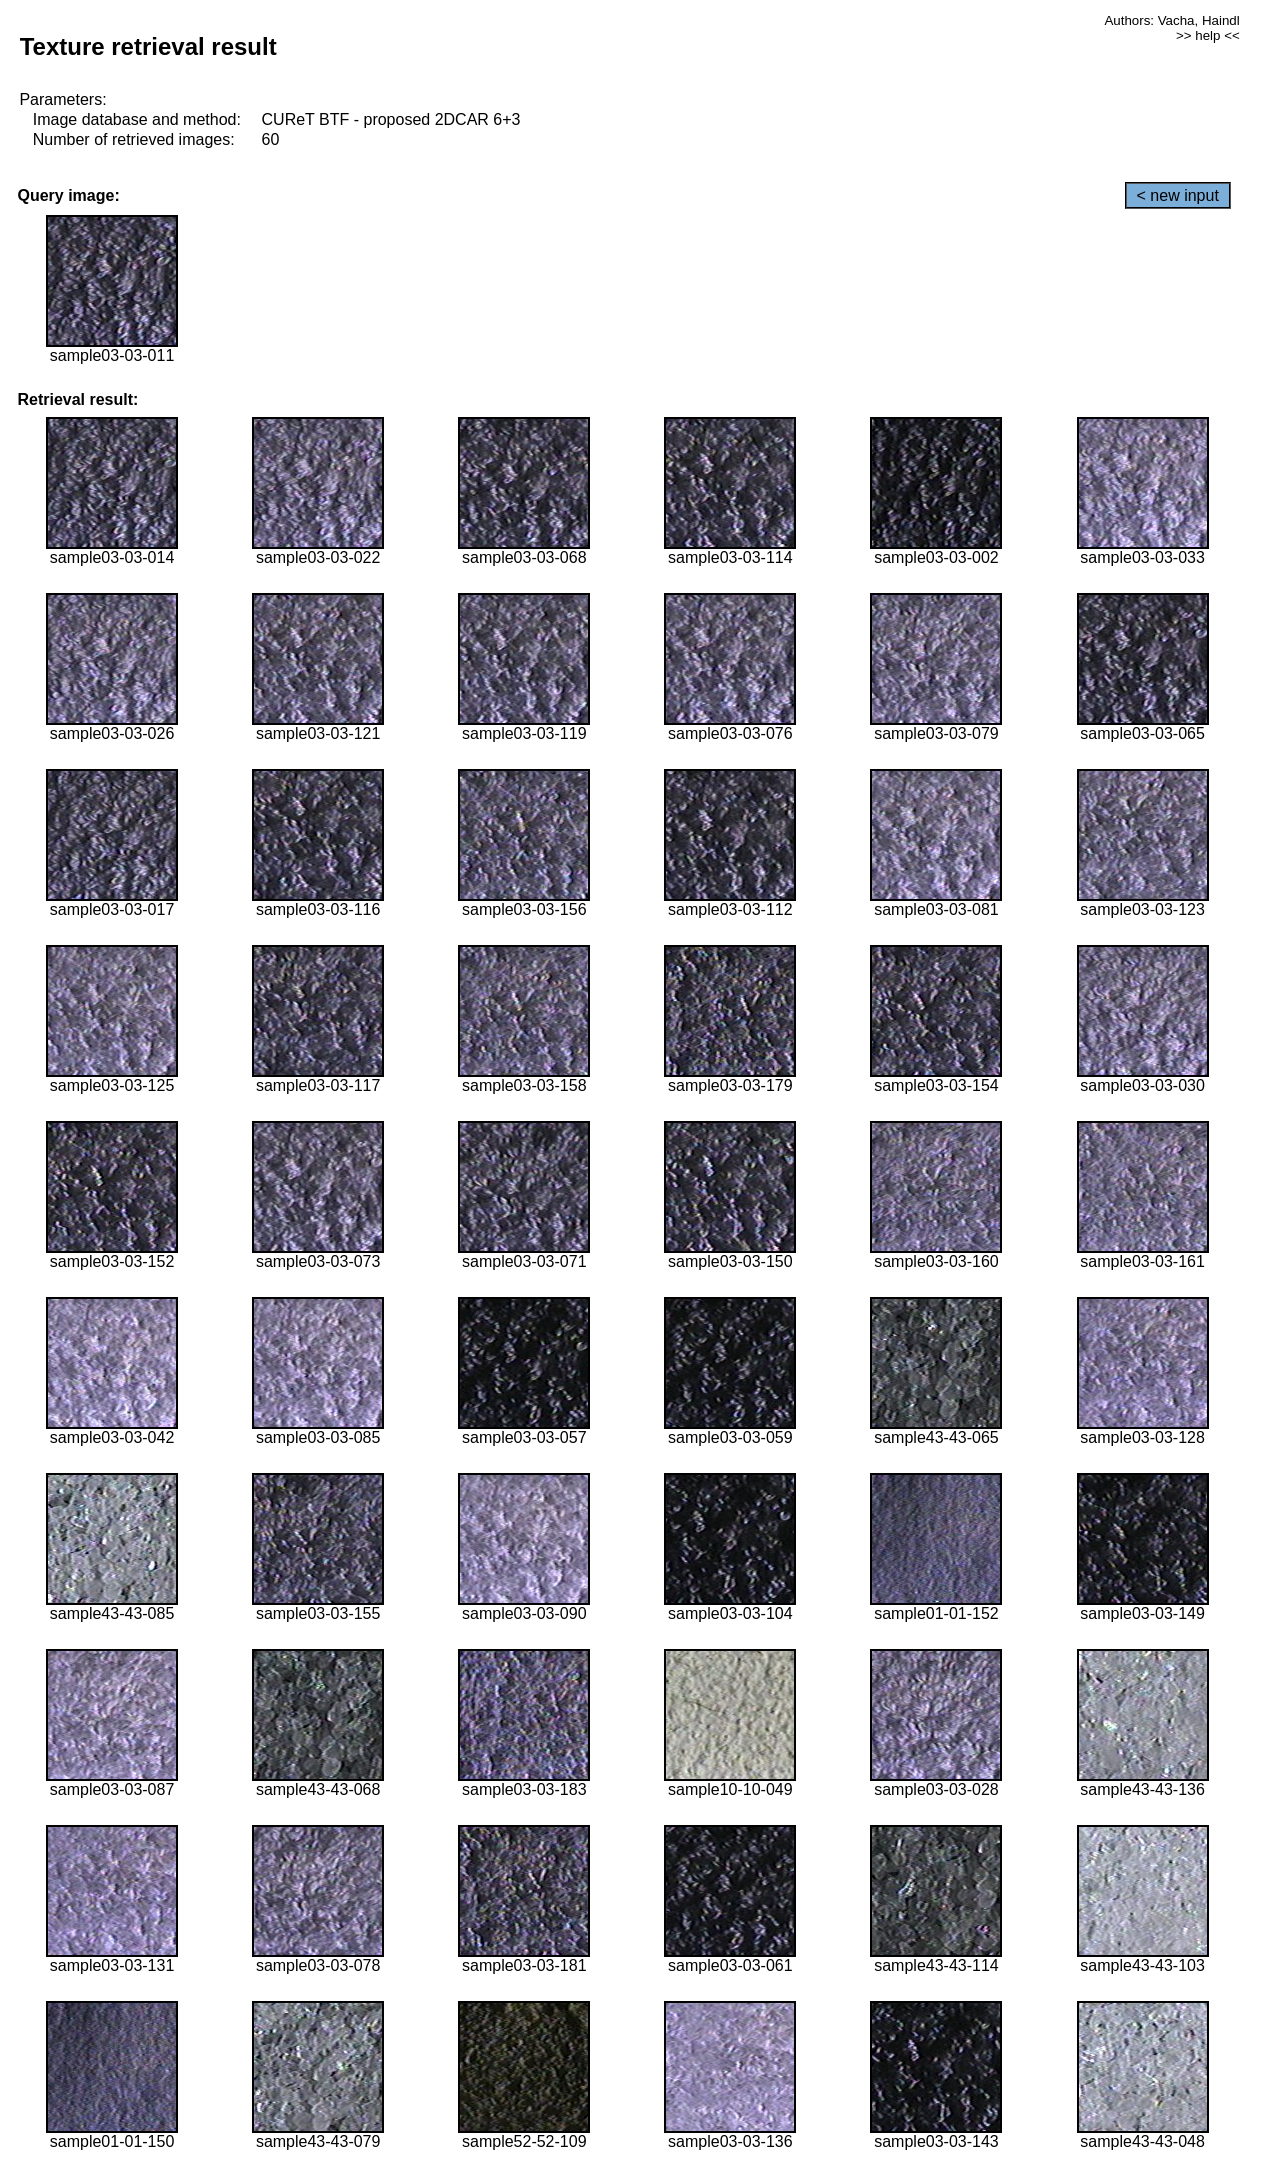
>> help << (1208, 35)
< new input (1178, 195)
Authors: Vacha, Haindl (1171, 20)
